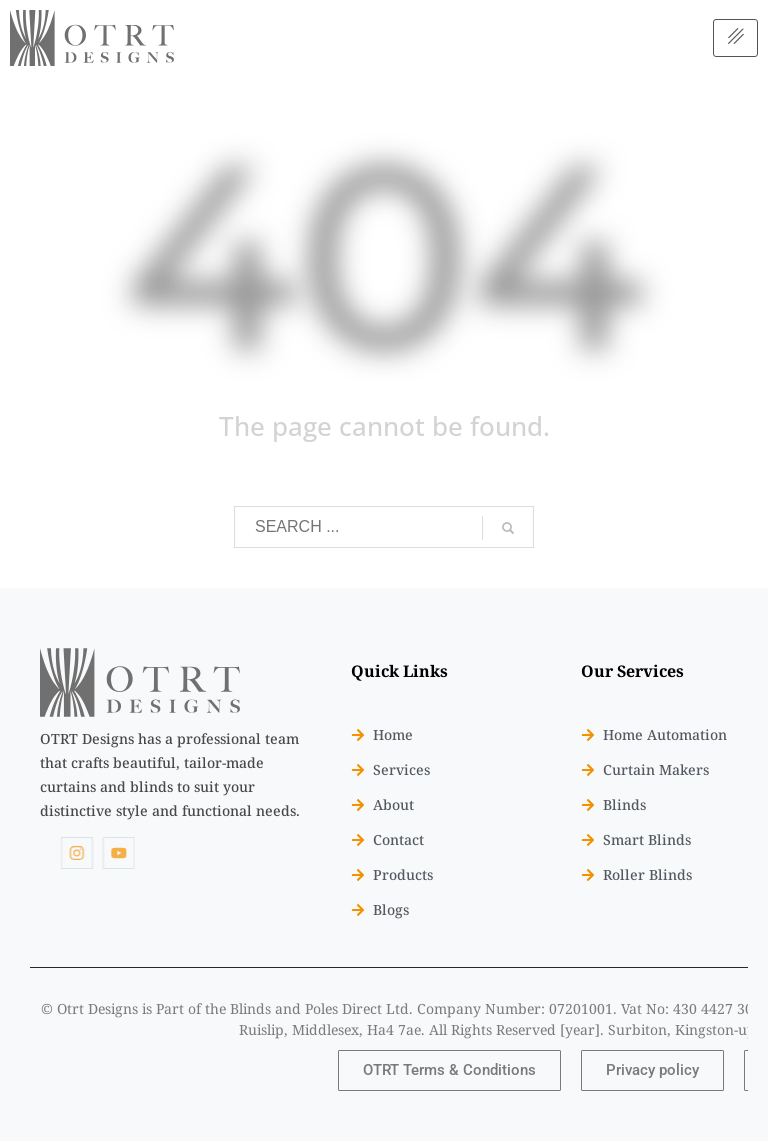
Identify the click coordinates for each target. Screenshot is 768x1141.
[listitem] (170, 774)
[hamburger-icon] (735, 37)
